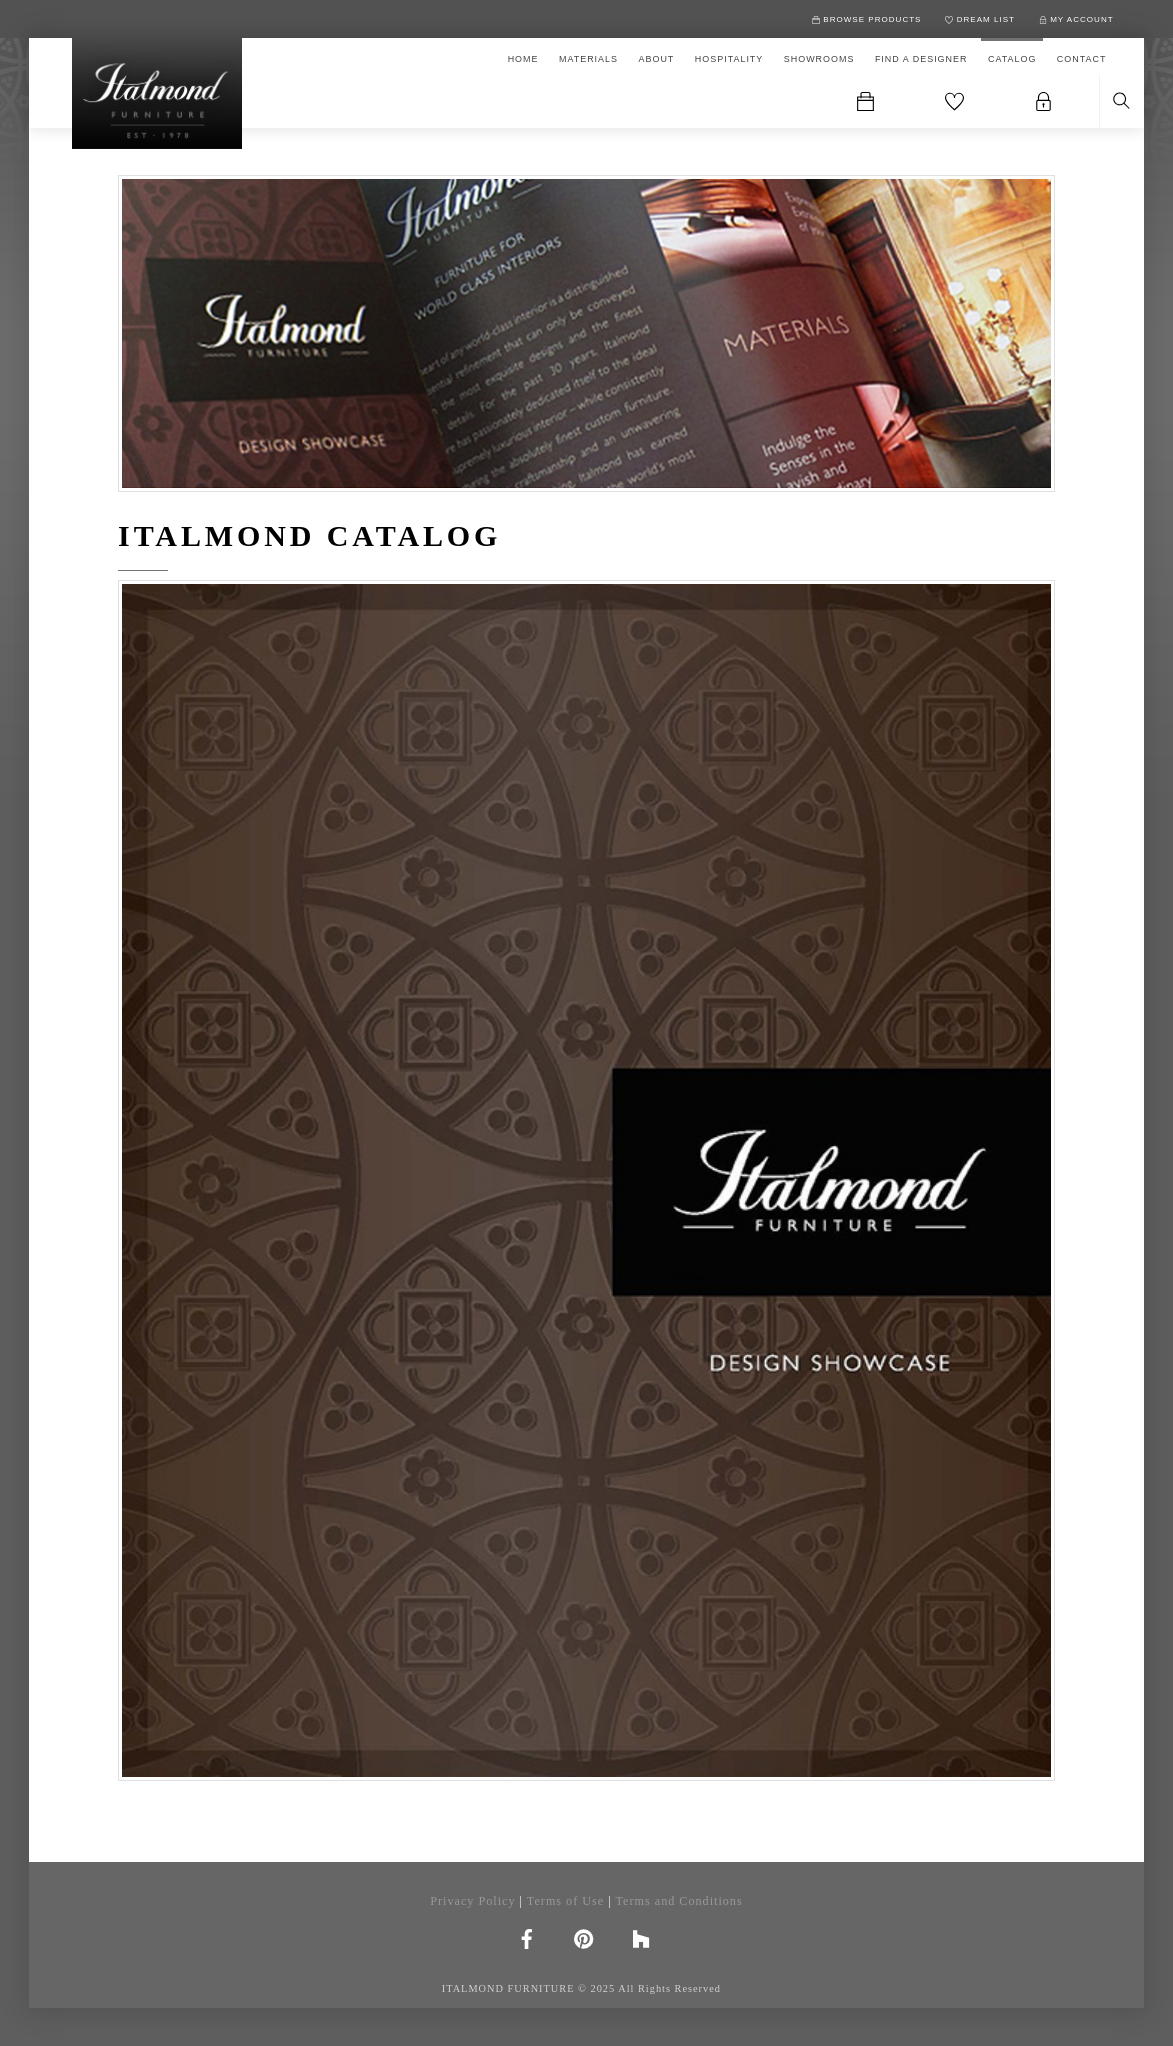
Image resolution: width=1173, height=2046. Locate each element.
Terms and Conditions (678, 1901)
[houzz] (641, 1937)
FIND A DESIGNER (921, 59)
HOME (523, 59)
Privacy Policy (472, 1901)
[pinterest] (584, 1937)
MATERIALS (588, 59)
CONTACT (1082, 59)
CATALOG (1012, 59)
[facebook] (527, 1937)
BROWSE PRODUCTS (866, 19)
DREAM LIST (980, 19)
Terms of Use (565, 1901)
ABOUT (656, 59)
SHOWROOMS (819, 59)
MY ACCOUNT (1076, 19)
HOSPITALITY (729, 59)
